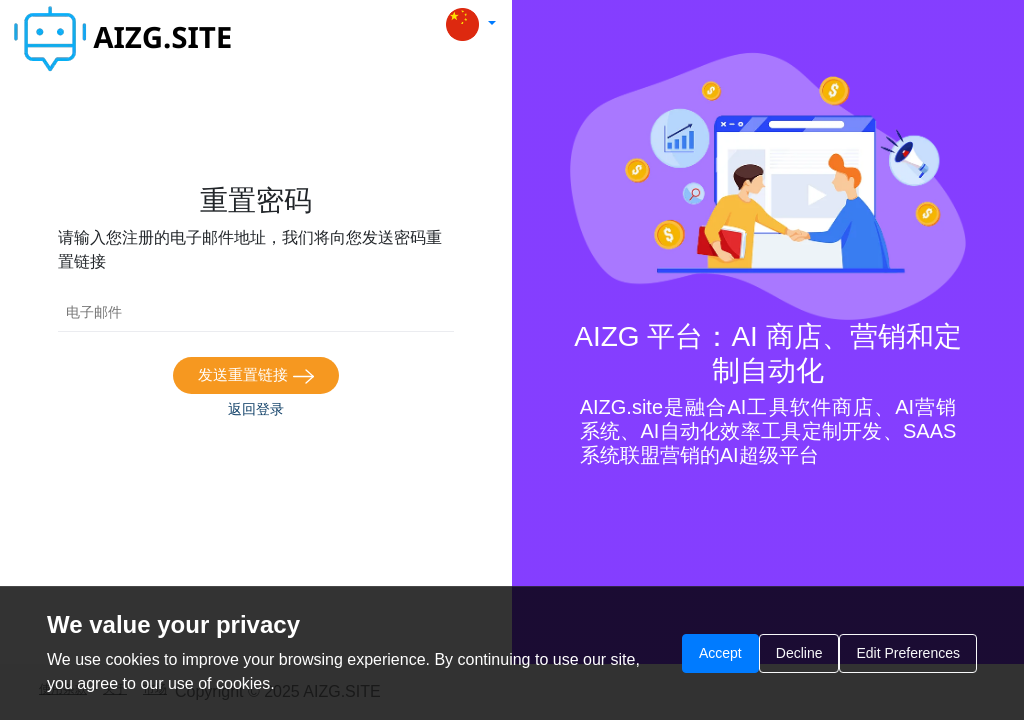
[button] (471, 24)
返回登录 (256, 409)
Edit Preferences (908, 653)
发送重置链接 (255, 375)
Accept (720, 653)
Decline (799, 653)
